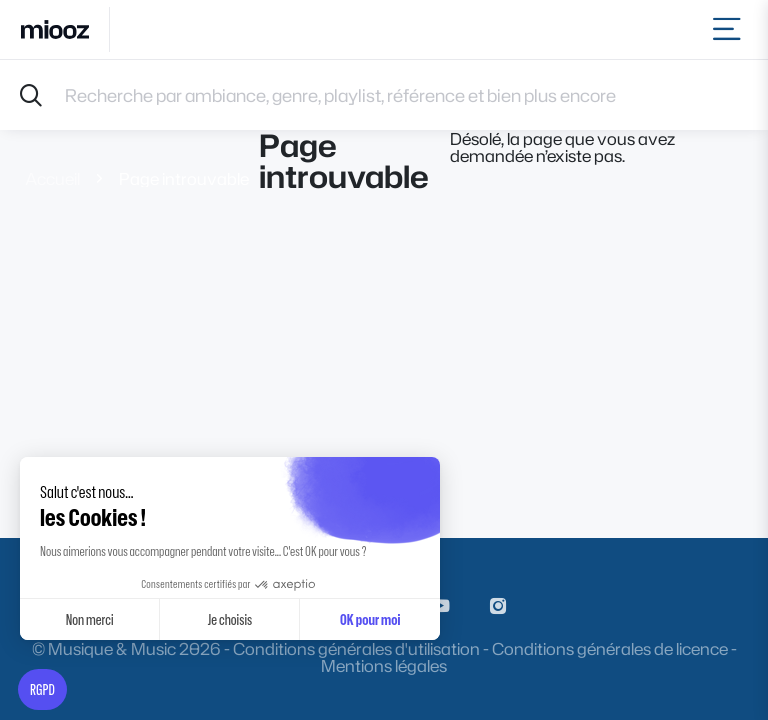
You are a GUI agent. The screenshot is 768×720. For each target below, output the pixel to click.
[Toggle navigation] (730, 29)
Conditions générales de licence (610, 648)
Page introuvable (184, 178)
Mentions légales (384, 665)
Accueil (52, 178)
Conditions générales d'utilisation (356, 648)
